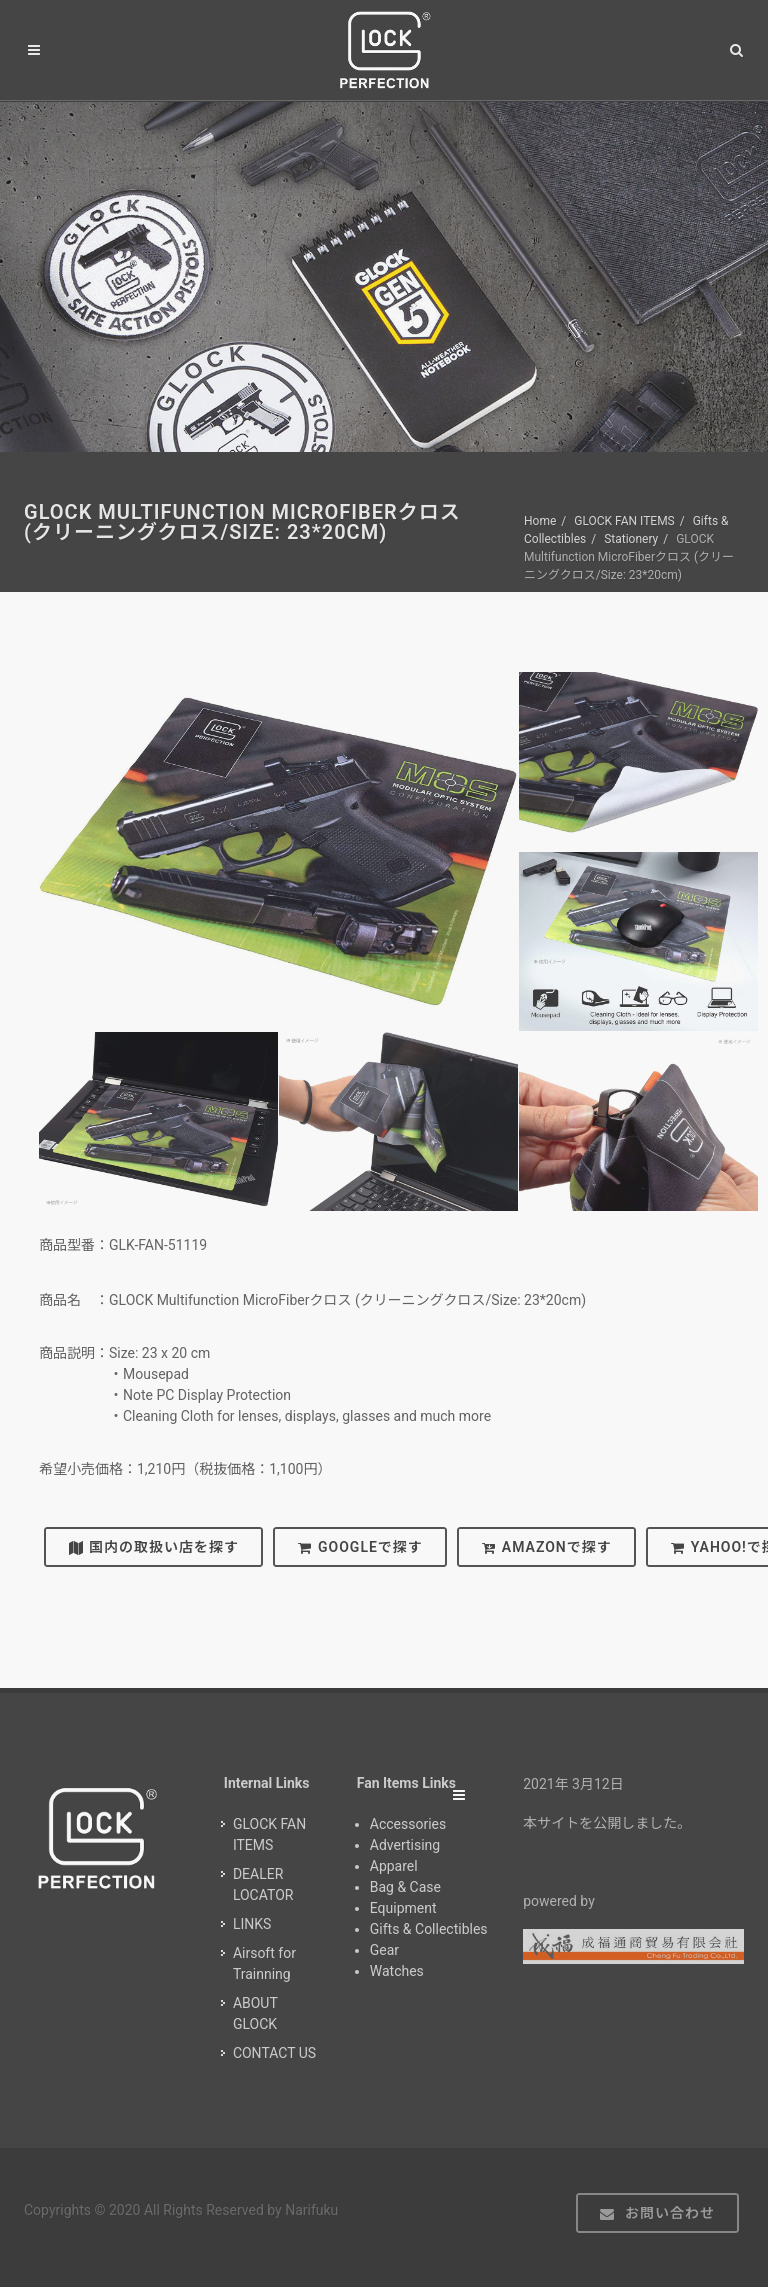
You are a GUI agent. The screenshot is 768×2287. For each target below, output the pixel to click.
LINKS (252, 1924)
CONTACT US (274, 2053)
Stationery (631, 539)
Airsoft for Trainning (264, 1963)
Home (540, 521)
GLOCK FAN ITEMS (624, 521)
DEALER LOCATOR (263, 1884)
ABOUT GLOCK (255, 2013)
